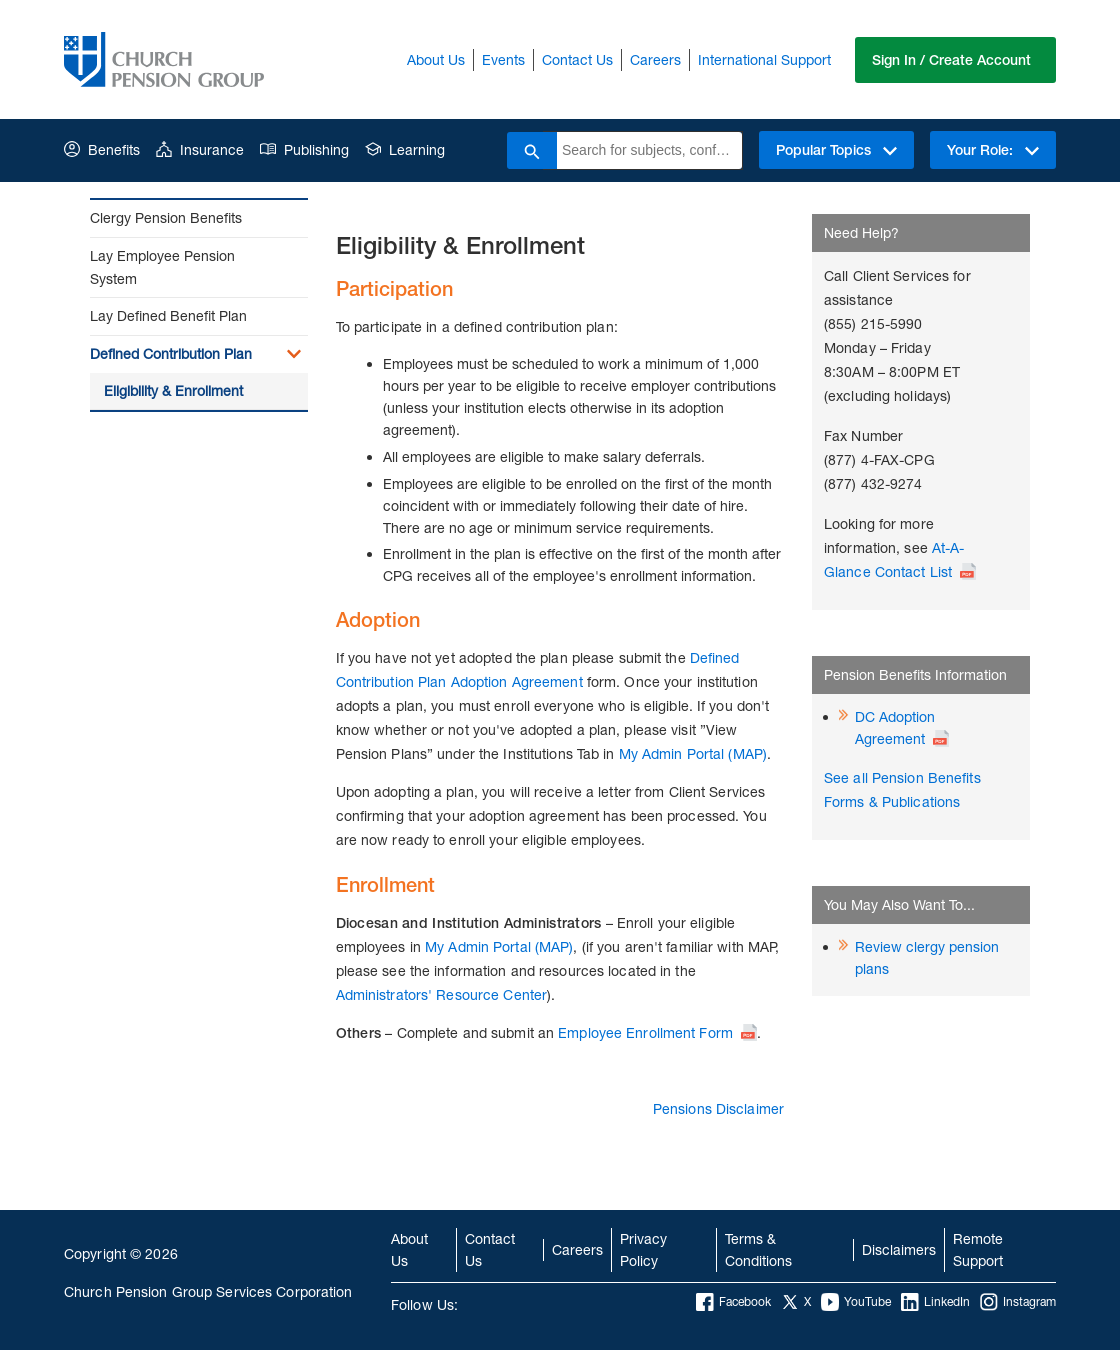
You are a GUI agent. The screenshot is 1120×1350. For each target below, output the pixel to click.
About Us (436, 59)
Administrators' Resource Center (441, 994)
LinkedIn (935, 1302)
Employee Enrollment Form (645, 1032)
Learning (405, 149)
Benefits (102, 149)
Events (503, 59)
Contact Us (577, 59)
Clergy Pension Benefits (166, 217)
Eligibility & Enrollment (173, 390)
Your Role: (993, 150)
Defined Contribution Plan (171, 353)
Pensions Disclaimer (718, 1108)
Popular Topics (836, 150)
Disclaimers (899, 1249)
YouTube (856, 1302)
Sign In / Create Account (951, 60)
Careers (655, 59)
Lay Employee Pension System (162, 267)
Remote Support (978, 1249)
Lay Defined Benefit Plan (168, 315)
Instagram (1018, 1302)
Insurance (200, 149)
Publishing (304, 149)
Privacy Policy (643, 1249)
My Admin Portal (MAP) (693, 753)
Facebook (733, 1302)
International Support (764, 59)
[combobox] (649, 150)
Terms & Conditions (758, 1249)
